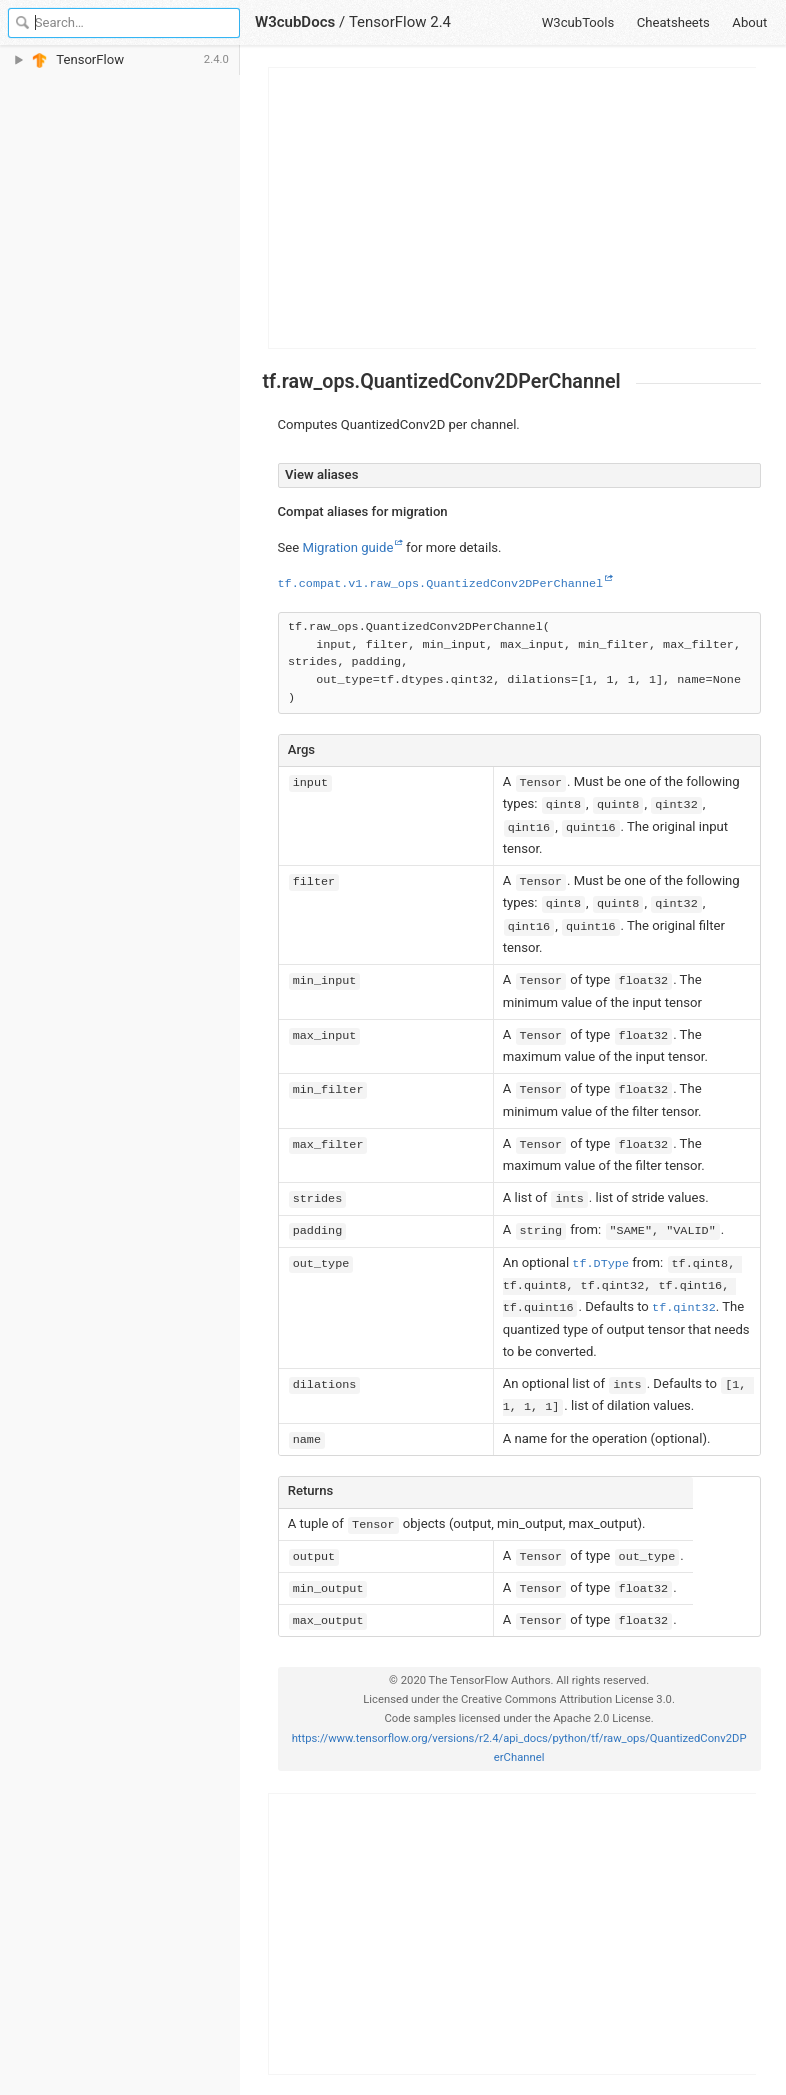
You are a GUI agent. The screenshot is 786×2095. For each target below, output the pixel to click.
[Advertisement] (513, 208)
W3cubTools (578, 22)
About (749, 22)
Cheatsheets (673, 22)
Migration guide (347, 547)
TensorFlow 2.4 (400, 22)
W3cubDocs (295, 22)
